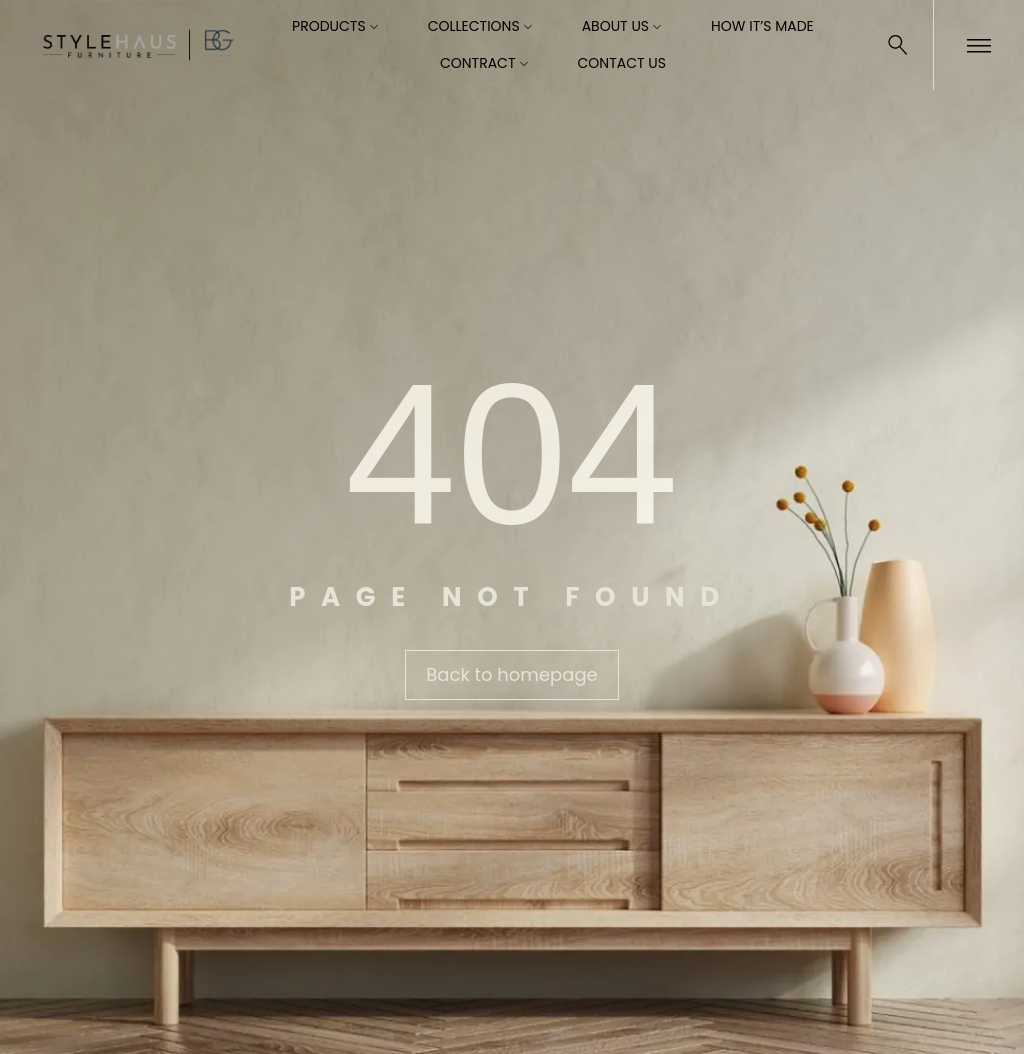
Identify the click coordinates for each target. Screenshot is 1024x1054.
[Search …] (898, 45)
